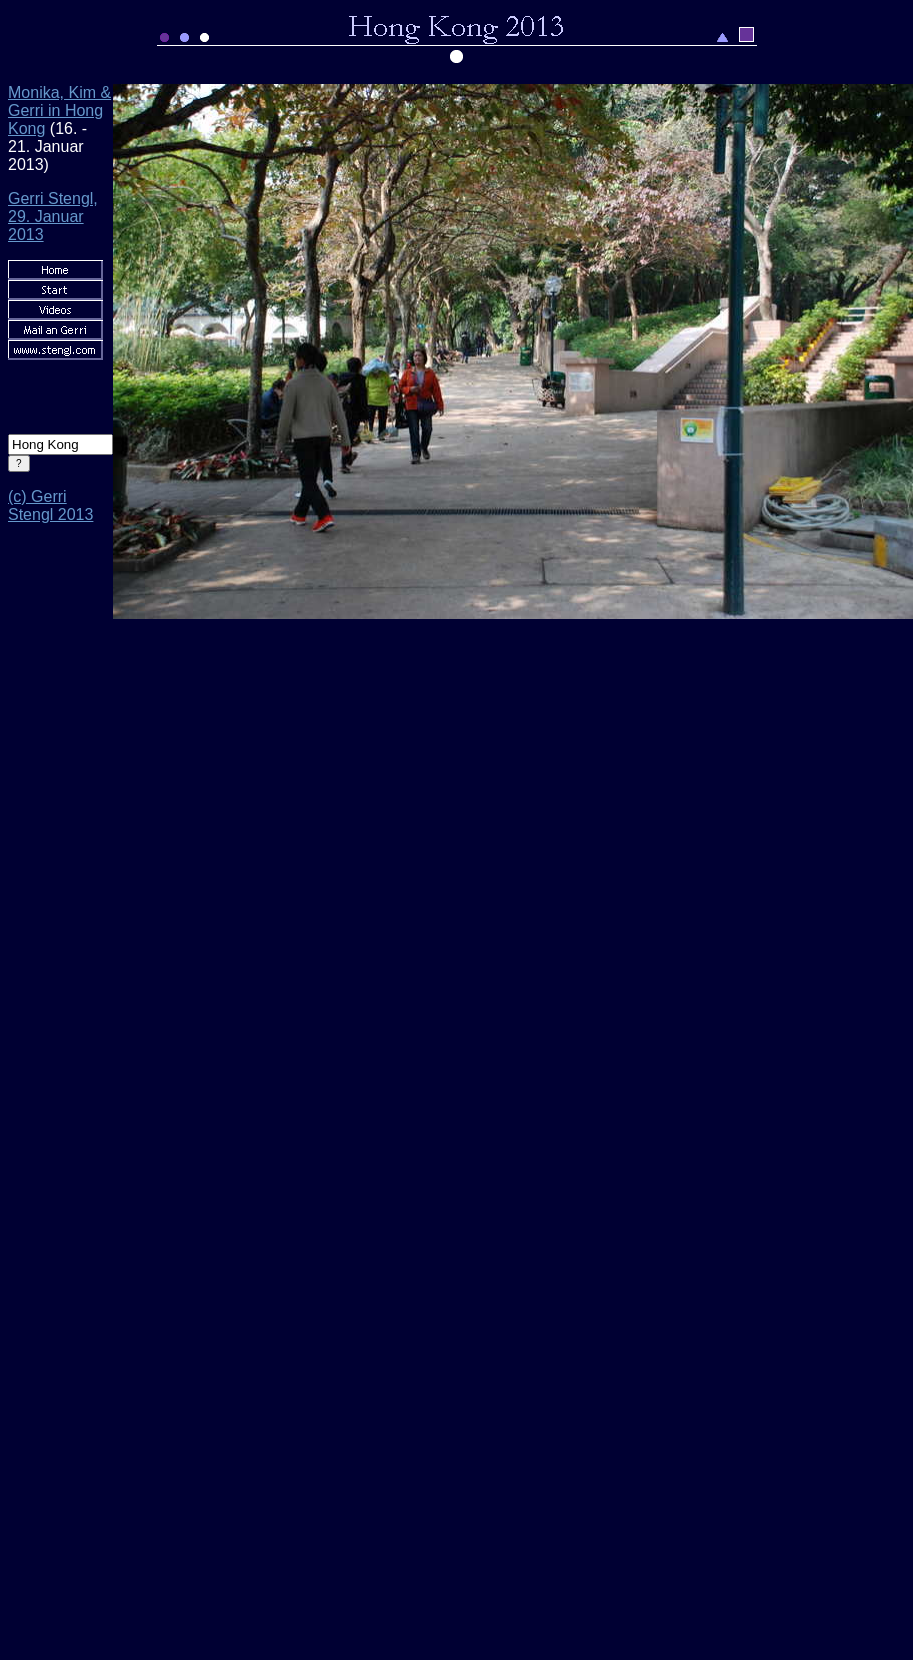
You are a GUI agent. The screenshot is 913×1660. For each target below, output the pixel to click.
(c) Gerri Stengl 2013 (50, 505)
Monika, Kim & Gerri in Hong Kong (59, 110)
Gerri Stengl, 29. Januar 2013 (53, 216)
